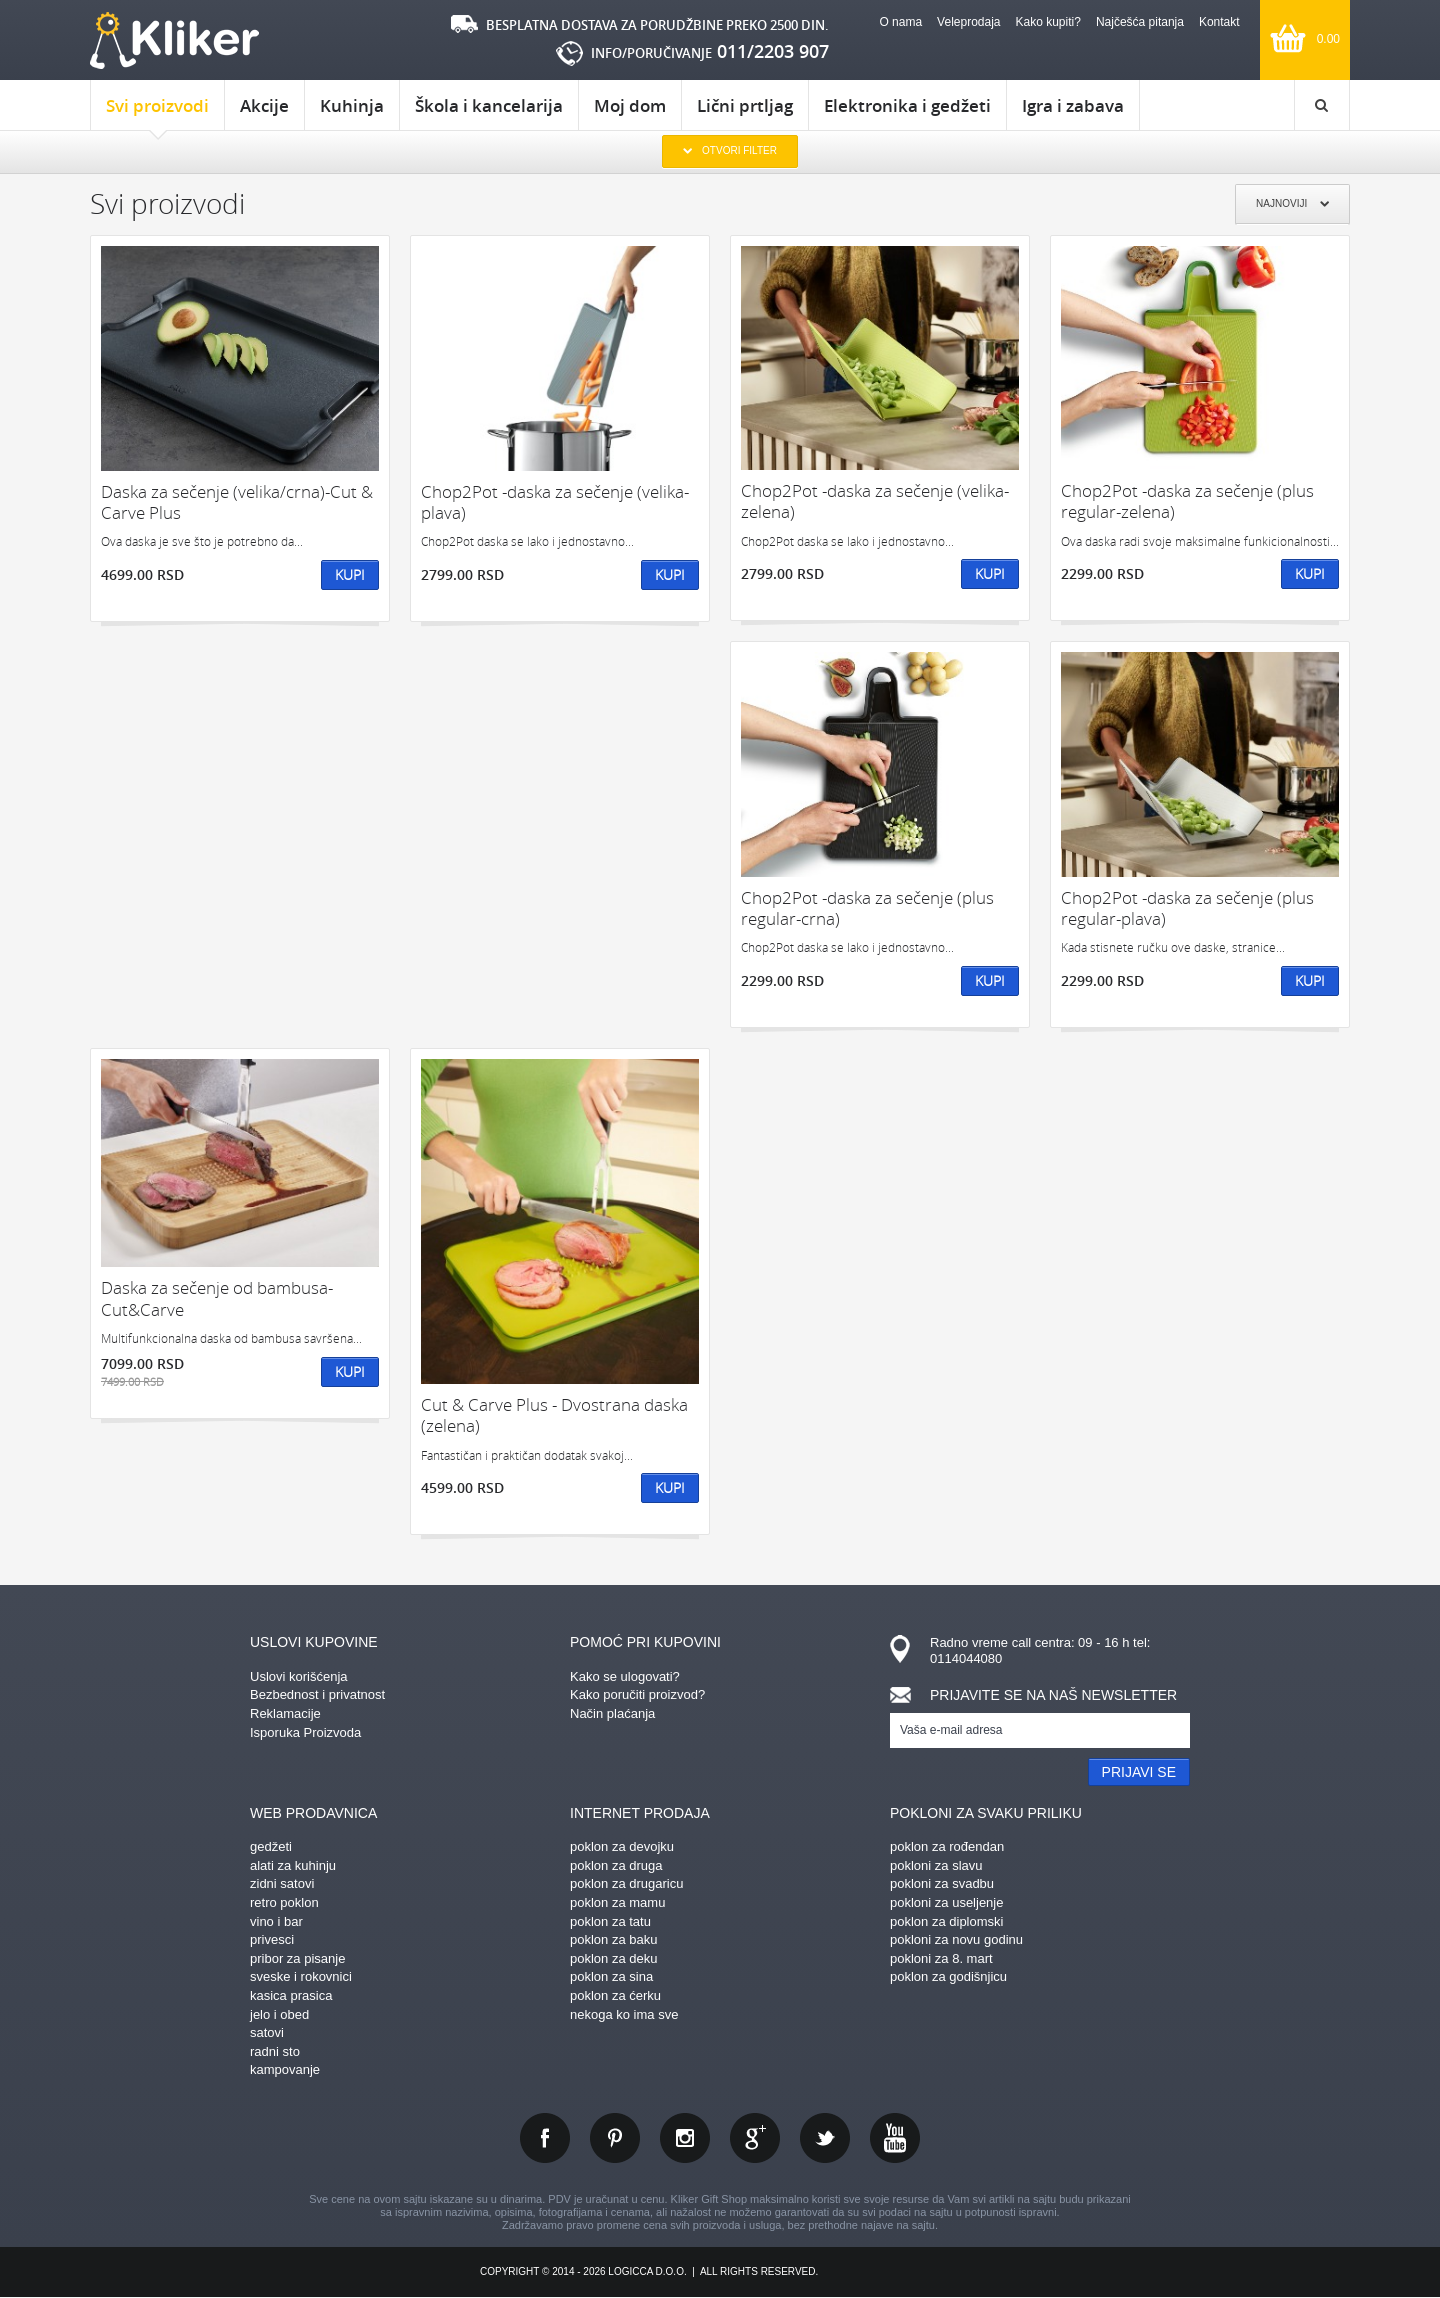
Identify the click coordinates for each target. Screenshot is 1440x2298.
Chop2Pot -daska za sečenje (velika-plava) (555, 502)
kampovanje (285, 2069)
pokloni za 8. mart (941, 1958)
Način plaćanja (612, 1713)
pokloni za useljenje (946, 1902)
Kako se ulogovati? (625, 1676)
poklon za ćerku (615, 1995)
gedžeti (271, 1846)
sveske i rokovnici (301, 1976)
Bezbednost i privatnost (317, 1694)
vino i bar (276, 1921)
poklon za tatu (610, 1921)
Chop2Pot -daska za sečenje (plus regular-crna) (867, 908)
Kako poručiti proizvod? (637, 1694)
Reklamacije (285, 1713)
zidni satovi (282, 1883)
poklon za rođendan (947, 1846)
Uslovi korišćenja (299, 1676)
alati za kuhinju (293, 1865)
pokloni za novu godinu (956, 1939)
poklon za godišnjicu (948, 1976)
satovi (267, 2032)
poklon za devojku (622, 1846)
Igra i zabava (1073, 105)
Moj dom (630, 105)
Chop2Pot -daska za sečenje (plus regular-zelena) (1187, 501)
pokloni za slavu (936, 1865)
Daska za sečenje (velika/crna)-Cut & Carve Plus (237, 502)
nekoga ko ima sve (624, 2014)
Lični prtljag (745, 105)
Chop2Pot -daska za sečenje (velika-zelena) (875, 501)
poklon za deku (613, 1958)
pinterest (615, 2138)
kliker (174, 40)
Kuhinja (352, 105)
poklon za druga (616, 1865)
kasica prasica (291, 1995)
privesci (272, 1939)
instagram (685, 2138)
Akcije (264, 105)
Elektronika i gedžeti (907, 105)
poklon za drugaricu (626, 1883)
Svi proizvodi (157, 112)
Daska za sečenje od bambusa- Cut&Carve (217, 1298)
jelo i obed (279, 2014)
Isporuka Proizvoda (305, 1732)
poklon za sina (611, 1976)
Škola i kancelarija (489, 105)
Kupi (350, 574)
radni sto (275, 2051)
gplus (755, 2138)
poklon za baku (613, 1939)
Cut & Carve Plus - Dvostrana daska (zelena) (554, 1415)
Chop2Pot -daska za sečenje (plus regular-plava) (1187, 908)
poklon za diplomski (946, 1921)
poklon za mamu (617, 1902)
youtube (895, 2138)
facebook (545, 2138)
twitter (825, 2138)
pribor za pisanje (297, 1958)
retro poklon (284, 1902)
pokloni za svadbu (942, 1883)
